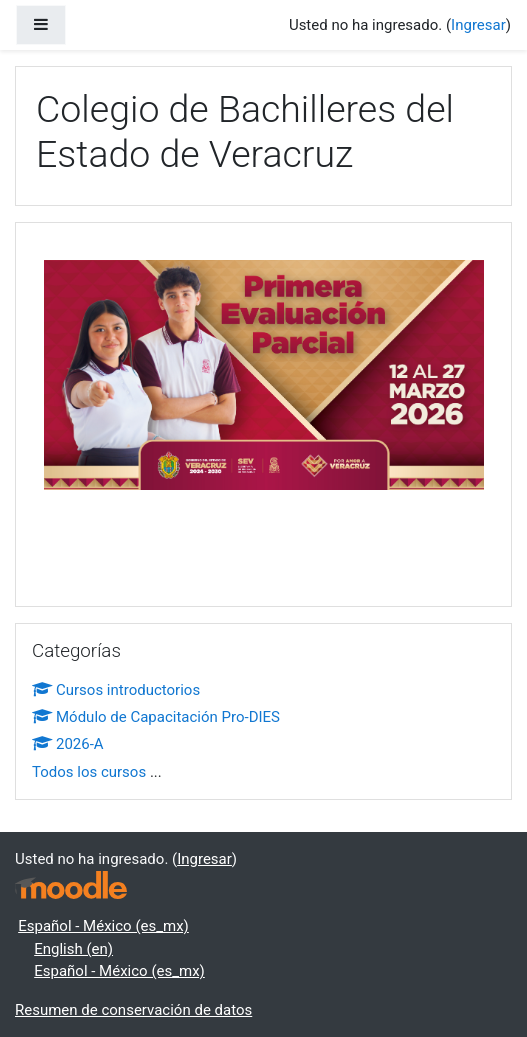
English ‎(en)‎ (73, 949)
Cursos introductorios (116, 690)
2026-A (68, 744)
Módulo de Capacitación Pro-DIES (156, 717)
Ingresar (478, 25)
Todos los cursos (89, 772)
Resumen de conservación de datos (133, 1010)
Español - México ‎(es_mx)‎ (103, 926)
